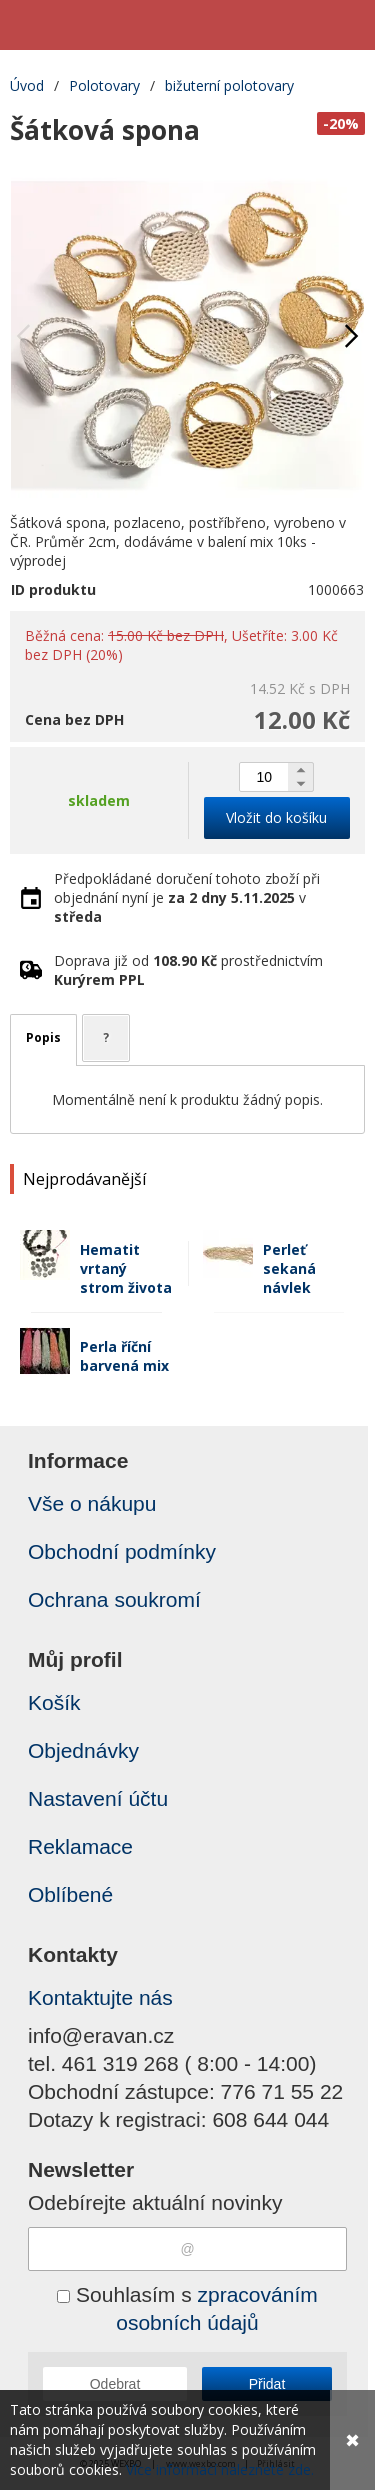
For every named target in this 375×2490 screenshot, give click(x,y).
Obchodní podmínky (122, 1551)
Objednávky (83, 1750)
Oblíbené (70, 1894)
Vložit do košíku (276, 817)
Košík (54, 1702)
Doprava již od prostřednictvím (188, 970)
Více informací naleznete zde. (220, 2469)
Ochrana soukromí (114, 1599)
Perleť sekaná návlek (289, 1268)
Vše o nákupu (92, 1503)
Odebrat (115, 2384)
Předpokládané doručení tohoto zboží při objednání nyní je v (187, 897)
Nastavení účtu (98, 1798)
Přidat (267, 2384)
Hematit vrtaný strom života (126, 1268)
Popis (43, 1037)
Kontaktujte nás (100, 1997)
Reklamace (80, 1846)
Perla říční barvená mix (124, 1356)
